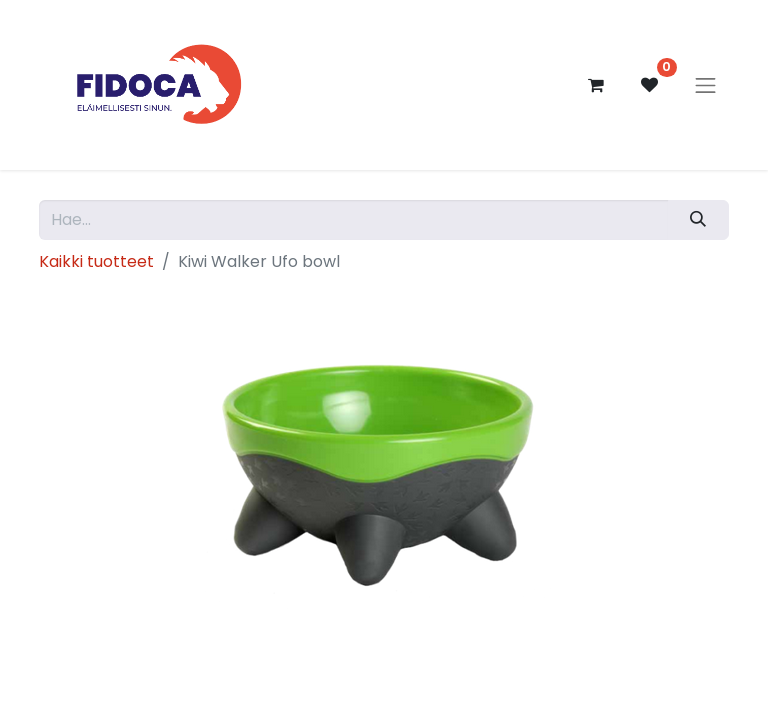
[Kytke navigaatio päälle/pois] (706, 85)
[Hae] (698, 220)
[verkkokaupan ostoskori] (596, 85)
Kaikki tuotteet (96, 261)
